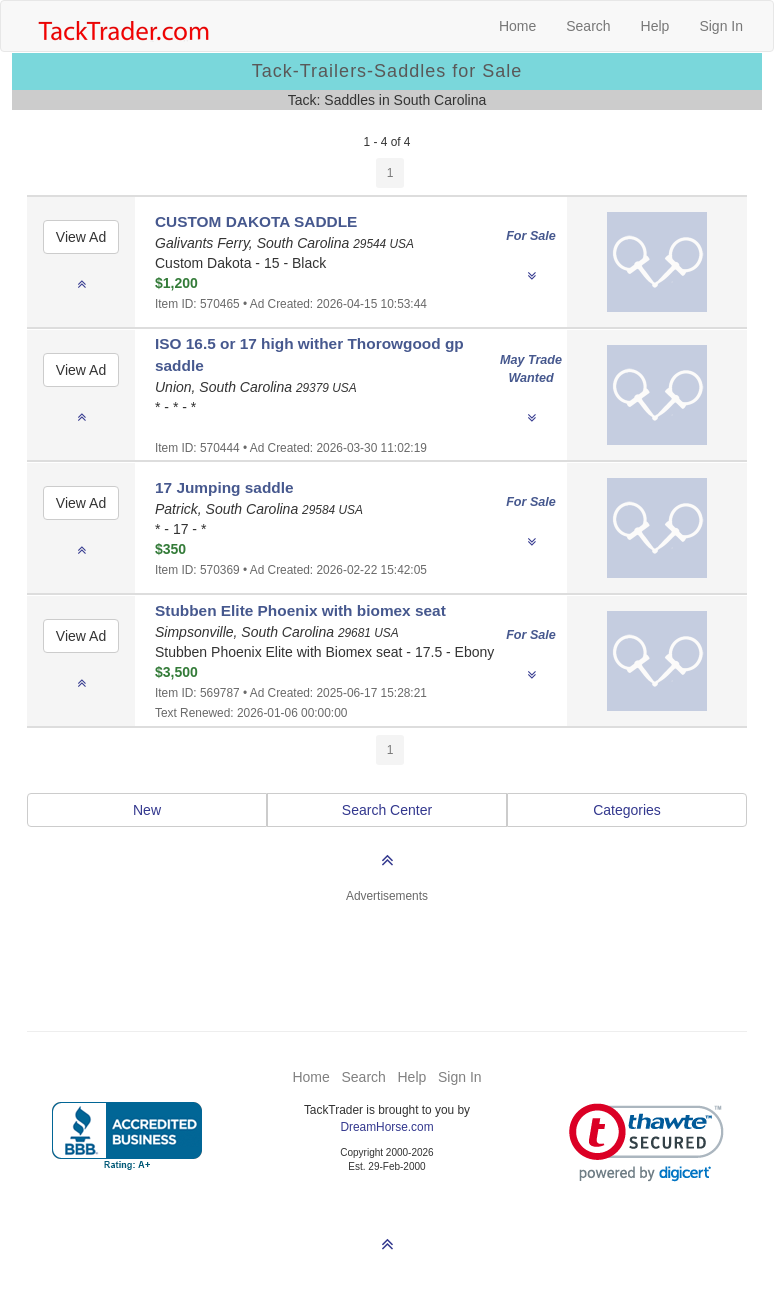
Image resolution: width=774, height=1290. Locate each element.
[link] (646, 1142)
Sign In (721, 26)
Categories (627, 810)
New (147, 810)
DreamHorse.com (386, 1127)
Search (588, 26)
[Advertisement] (387, 955)
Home (517, 26)
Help (655, 26)
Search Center (387, 810)
